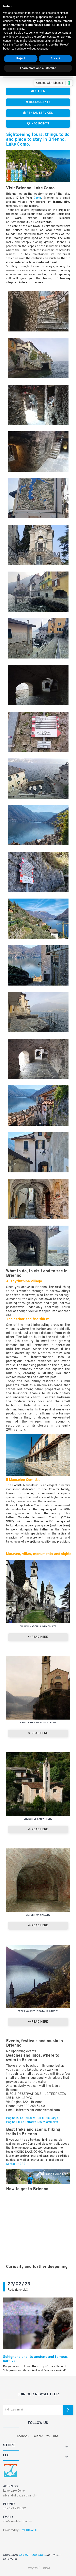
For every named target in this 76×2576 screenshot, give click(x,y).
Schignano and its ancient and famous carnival (35, 2359)
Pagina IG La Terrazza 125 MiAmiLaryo (32, 2118)
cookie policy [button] (16, 28)
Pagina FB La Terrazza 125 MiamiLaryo (32, 2122)
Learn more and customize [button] (38, 68)
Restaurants (38, 102)
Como (37, 198)
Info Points (38, 124)
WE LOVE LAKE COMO (32, 2555)
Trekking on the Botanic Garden (38, 2011)
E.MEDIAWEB (28, 2530)
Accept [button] (55, 58)
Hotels (38, 91)
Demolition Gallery (38, 1915)
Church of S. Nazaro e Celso (38, 1722)
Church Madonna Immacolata (38, 1626)
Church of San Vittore (38, 1819)
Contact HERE (15, 2164)
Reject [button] (20, 58)
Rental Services (38, 113)
